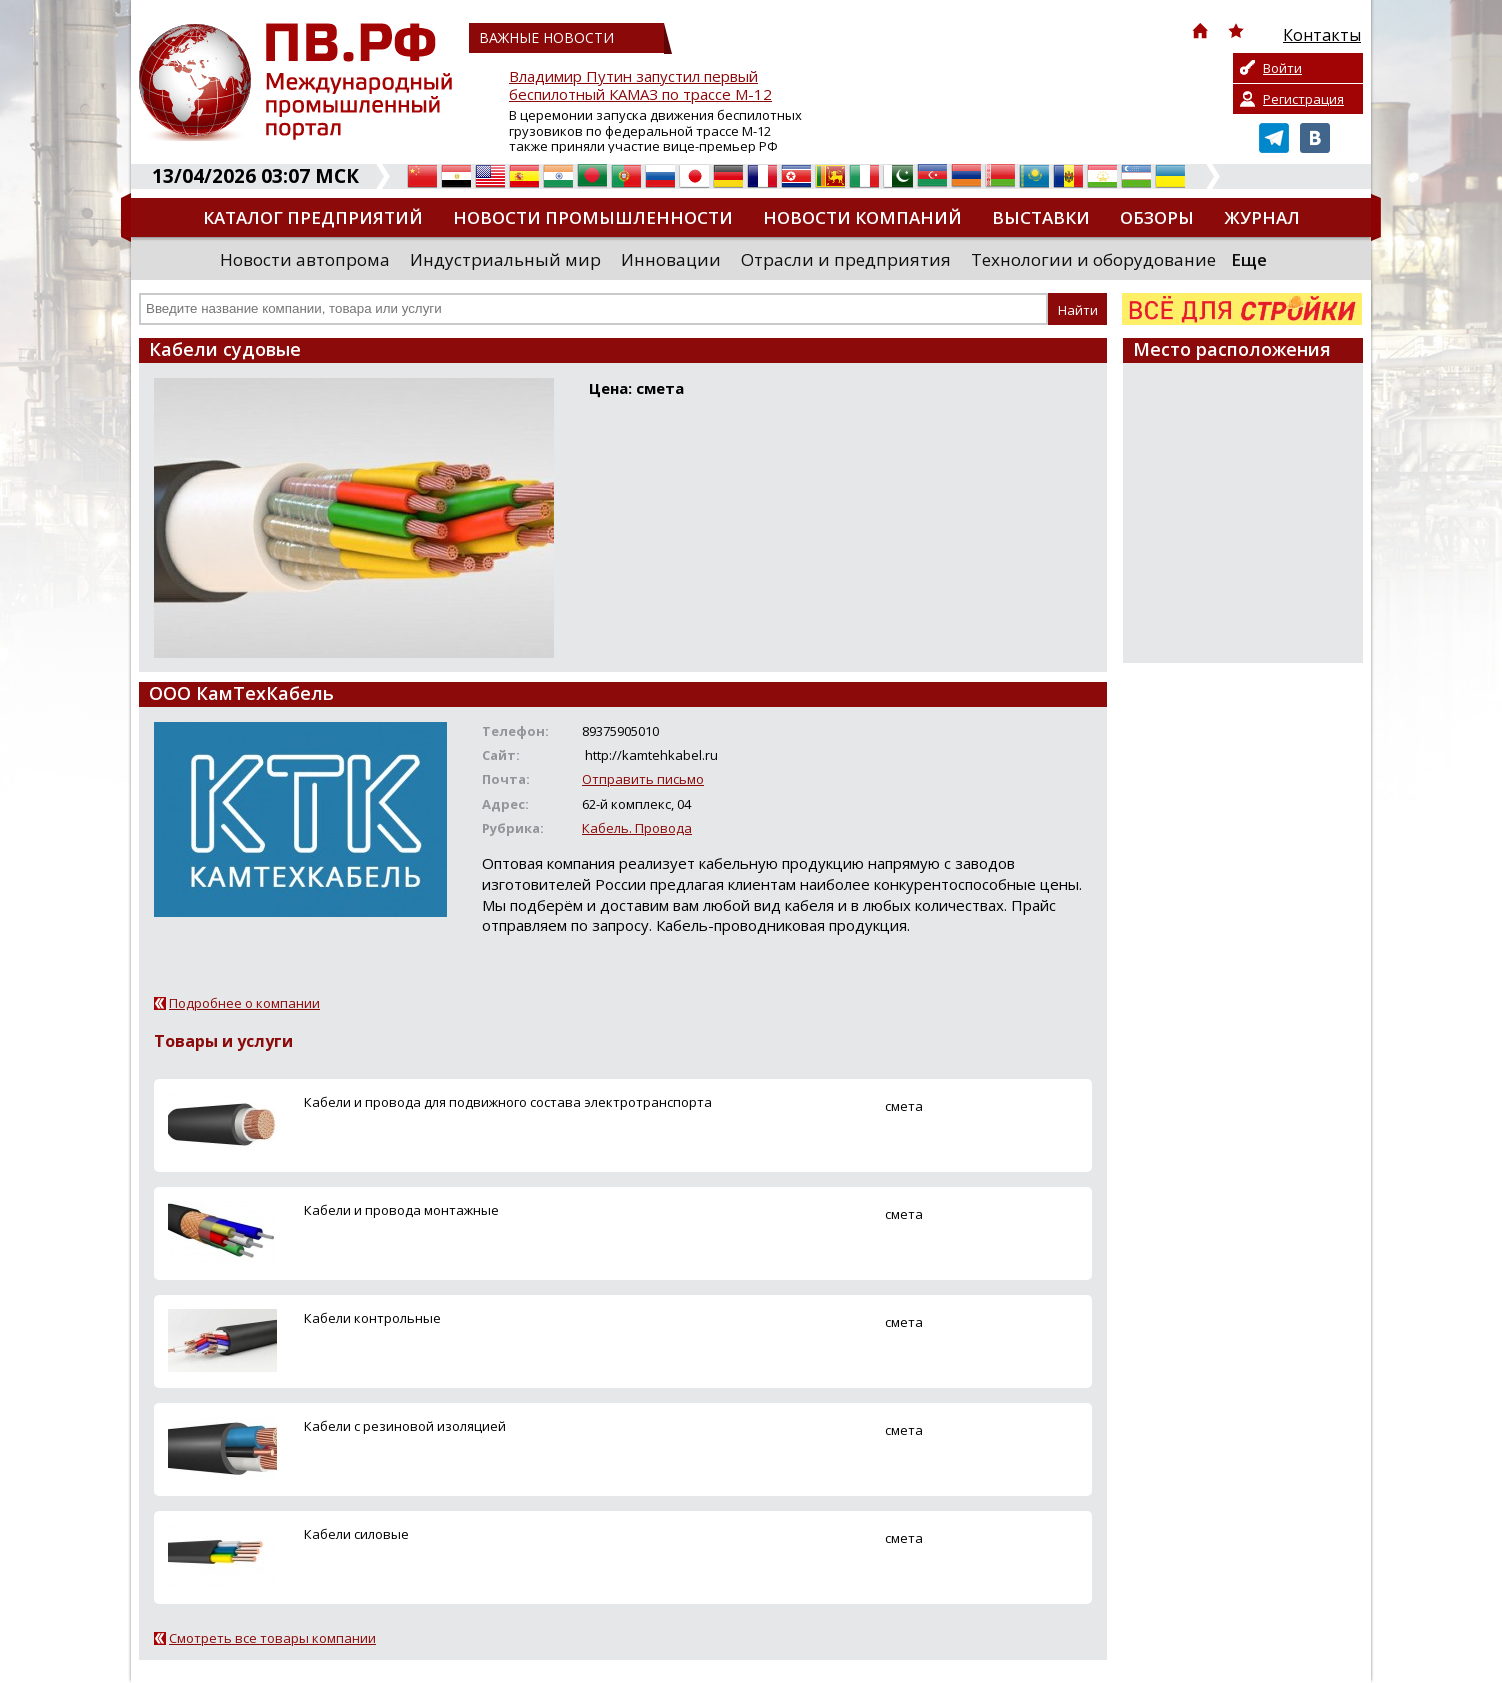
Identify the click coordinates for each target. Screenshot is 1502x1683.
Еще (1249, 259)
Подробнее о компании (244, 1003)
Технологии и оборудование (1093, 259)
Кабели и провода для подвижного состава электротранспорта (508, 1102)
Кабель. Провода (637, 828)
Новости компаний (862, 217)
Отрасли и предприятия (846, 259)
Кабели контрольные (372, 1318)
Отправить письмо (643, 779)
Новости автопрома (305, 259)
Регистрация (1303, 99)
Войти (1282, 68)
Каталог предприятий (313, 217)
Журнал (1262, 217)
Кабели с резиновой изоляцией (405, 1426)
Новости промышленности (593, 217)
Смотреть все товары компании (272, 1638)
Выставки (1041, 217)
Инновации (671, 259)
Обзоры (1157, 217)
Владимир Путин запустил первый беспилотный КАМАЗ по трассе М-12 (640, 85)
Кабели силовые (356, 1534)
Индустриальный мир (505, 259)
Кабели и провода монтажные (401, 1210)
